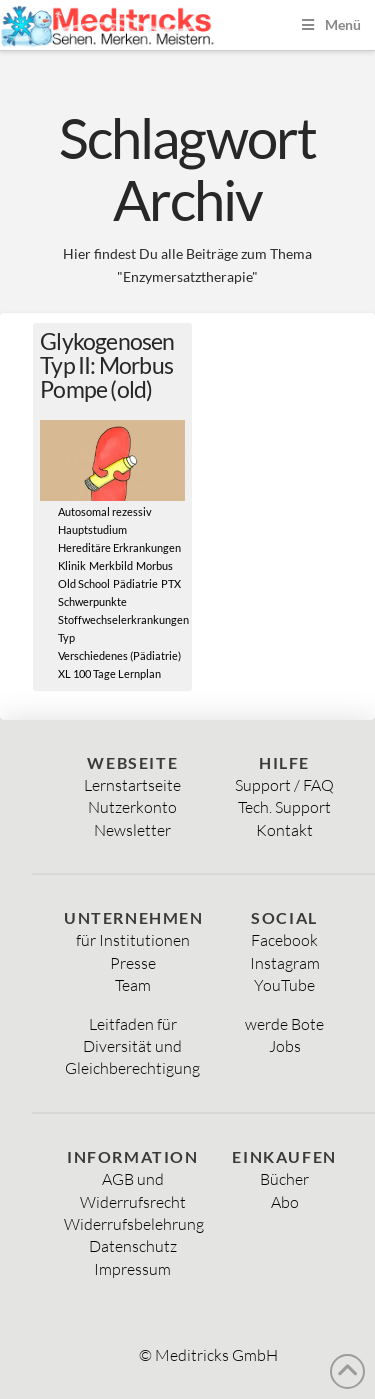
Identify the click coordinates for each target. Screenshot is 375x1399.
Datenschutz (133, 1246)
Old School (84, 584)
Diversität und (132, 1046)
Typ (66, 638)
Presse (133, 963)
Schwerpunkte (92, 602)
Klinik (72, 566)
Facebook (284, 940)
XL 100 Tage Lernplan (109, 674)
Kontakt (284, 830)
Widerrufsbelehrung (134, 1224)
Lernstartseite (132, 785)
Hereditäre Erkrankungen (119, 548)
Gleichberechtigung (132, 1068)
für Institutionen (133, 940)
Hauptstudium (92, 530)
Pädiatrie (135, 584)
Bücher (284, 1179)
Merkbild (111, 566)
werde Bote (284, 1024)
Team (133, 985)
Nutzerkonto (132, 807)
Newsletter (132, 830)
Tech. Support (284, 807)
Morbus (154, 566)
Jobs (285, 1046)
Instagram (285, 963)
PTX (171, 584)
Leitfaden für (133, 1024)
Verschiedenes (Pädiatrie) (119, 656)
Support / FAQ (284, 785)
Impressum (132, 1269)
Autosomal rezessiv (105, 512)
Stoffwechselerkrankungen (123, 620)
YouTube (284, 985)
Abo (285, 1202)
